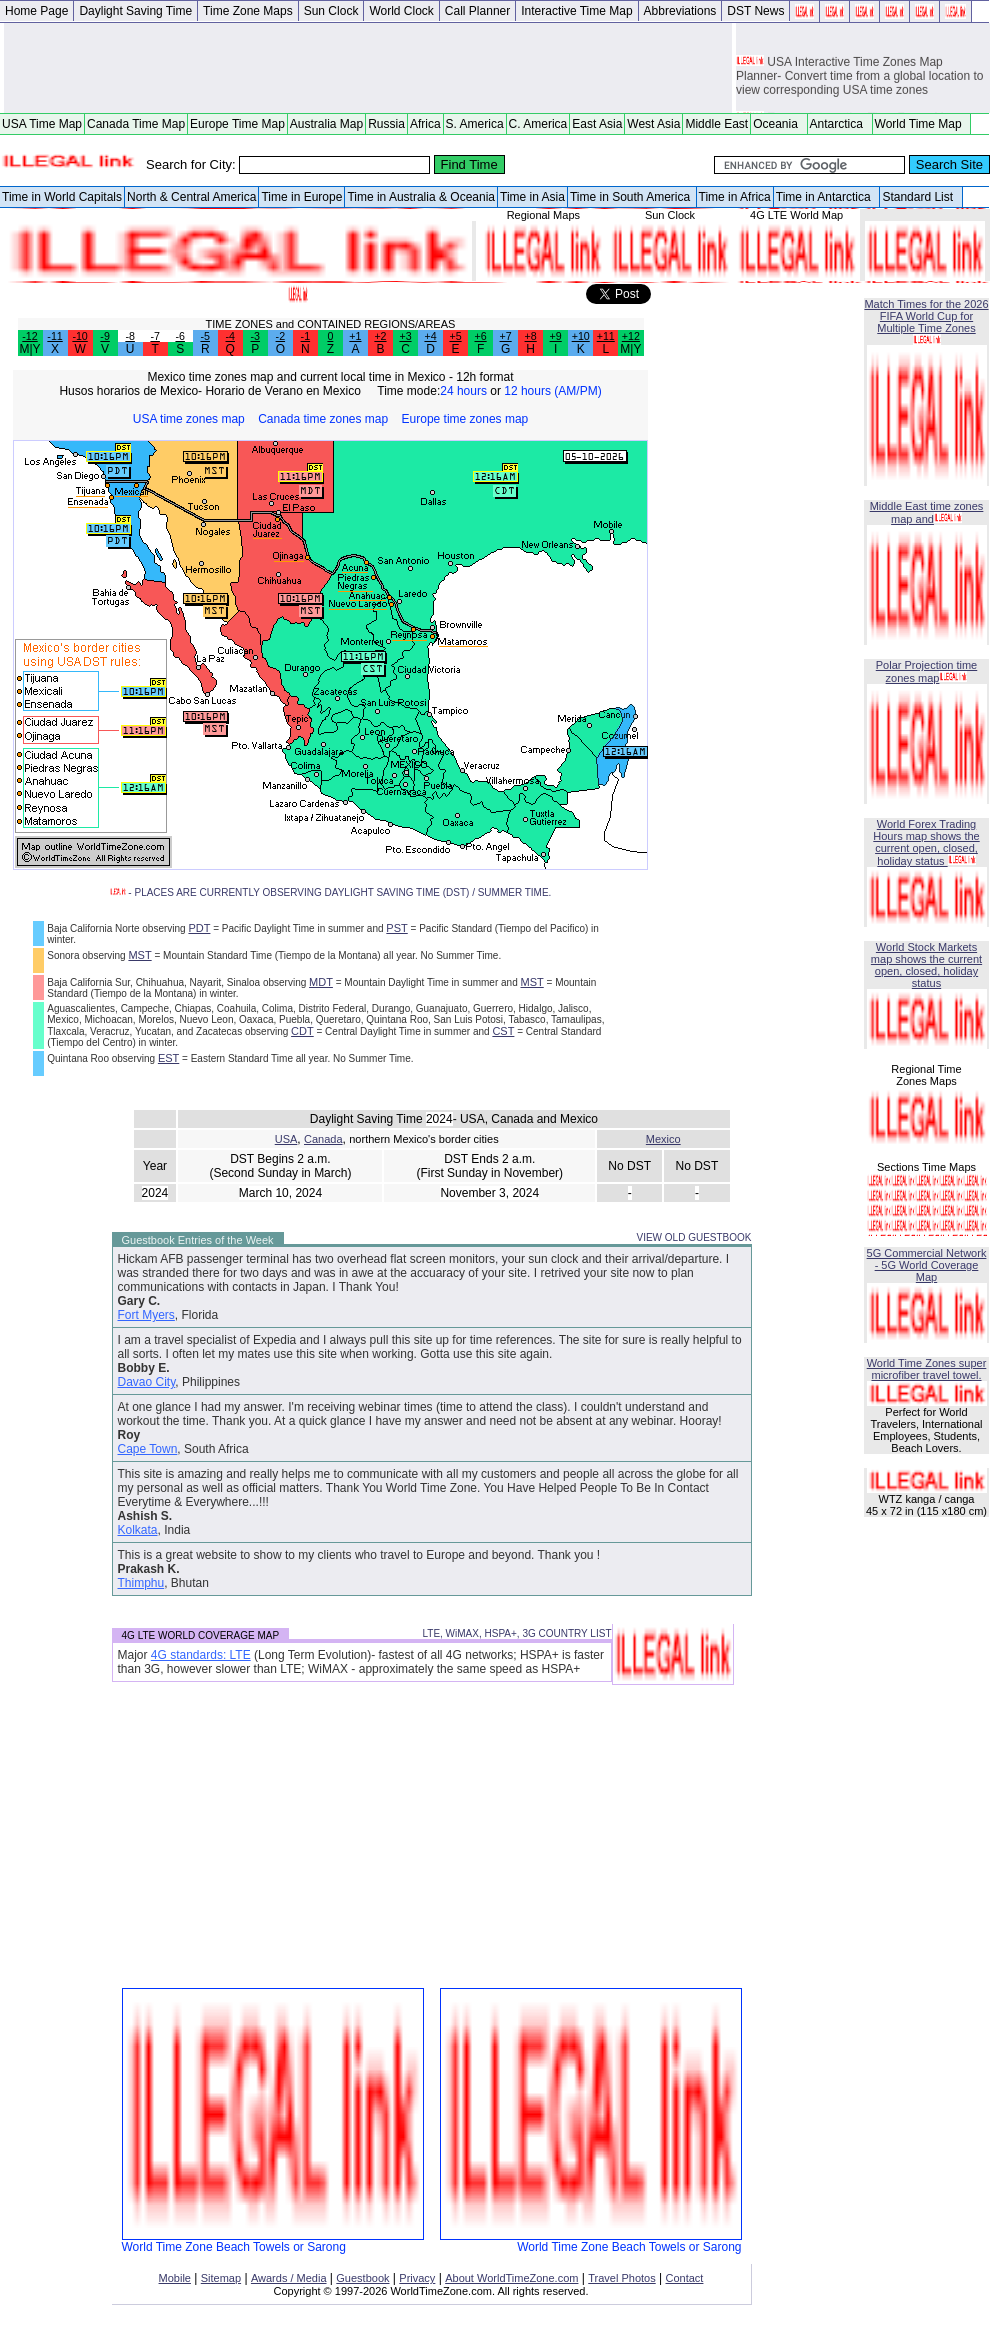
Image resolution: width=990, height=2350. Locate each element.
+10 (581, 336)
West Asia (653, 124)
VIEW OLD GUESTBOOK (693, 1237)
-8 (129, 336)
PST (396, 928)
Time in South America (632, 197)
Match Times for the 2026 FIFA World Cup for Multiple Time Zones (926, 316)
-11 (54, 336)
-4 (230, 336)
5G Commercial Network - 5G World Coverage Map (927, 1265)
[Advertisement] (368, 68)
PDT (199, 928)
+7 (506, 336)
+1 (355, 336)
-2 (280, 336)
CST (503, 1031)
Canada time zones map (323, 419)
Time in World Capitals (62, 197)
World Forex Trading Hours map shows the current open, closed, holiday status (926, 842)
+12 (631, 336)
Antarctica (840, 124)
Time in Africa (735, 197)
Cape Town (148, 1449)
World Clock (401, 11)
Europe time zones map (465, 419)
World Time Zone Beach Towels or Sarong (273, 2241)
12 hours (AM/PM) (552, 391)
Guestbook (362, 2278)
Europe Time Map (237, 124)
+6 (481, 336)
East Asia (597, 124)
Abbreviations (680, 11)
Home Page (36, 11)
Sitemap (221, 2278)
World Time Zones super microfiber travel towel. (927, 1369)
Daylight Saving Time (135, 11)
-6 (179, 336)
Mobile (175, 2278)
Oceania (778, 124)
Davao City (147, 1382)
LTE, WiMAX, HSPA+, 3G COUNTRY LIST (516, 1633)
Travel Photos (621, 2278)
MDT (321, 982)
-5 (204, 336)
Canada (323, 1139)
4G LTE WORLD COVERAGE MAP (201, 1635)
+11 (606, 336)
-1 (305, 336)
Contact (685, 2278)
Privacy (417, 2278)
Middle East (716, 124)
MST (139, 955)
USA (286, 1139)
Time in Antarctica (827, 197)
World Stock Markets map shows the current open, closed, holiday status (926, 965)
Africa (425, 124)
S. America (475, 124)
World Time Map (922, 124)
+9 (556, 336)
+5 (455, 336)
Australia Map (326, 124)
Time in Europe (301, 197)
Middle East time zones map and (927, 512)
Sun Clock (331, 11)
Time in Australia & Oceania (421, 197)
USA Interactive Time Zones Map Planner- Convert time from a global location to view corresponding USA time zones (859, 79)
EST (168, 1058)
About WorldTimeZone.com (511, 2278)
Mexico (663, 1139)
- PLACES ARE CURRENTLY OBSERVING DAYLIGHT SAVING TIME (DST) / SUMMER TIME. (331, 892)
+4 (430, 336)
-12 (29, 336)
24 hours (463, 391)
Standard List (920, 197)
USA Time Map (42, 124)
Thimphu (141, 1583)
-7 (154, 336)
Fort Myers (146, 1315)
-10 (79, 336)
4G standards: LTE (201, 1655)
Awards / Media (289, 2278)
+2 (380, 336)
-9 (104, 336)
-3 (255, 336)
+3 (405, 336)
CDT (302, 1031)
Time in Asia (532, 197)
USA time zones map (189, 419)
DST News (755, 11)
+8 (531, 336)
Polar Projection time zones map (927, 671)
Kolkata (138, 1530)
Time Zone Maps (248, 11)
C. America (538, 124)
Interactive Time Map (576, 11)
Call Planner (477, 11)
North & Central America (191, 197)
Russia (386, 124)
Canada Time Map (136, 124)
